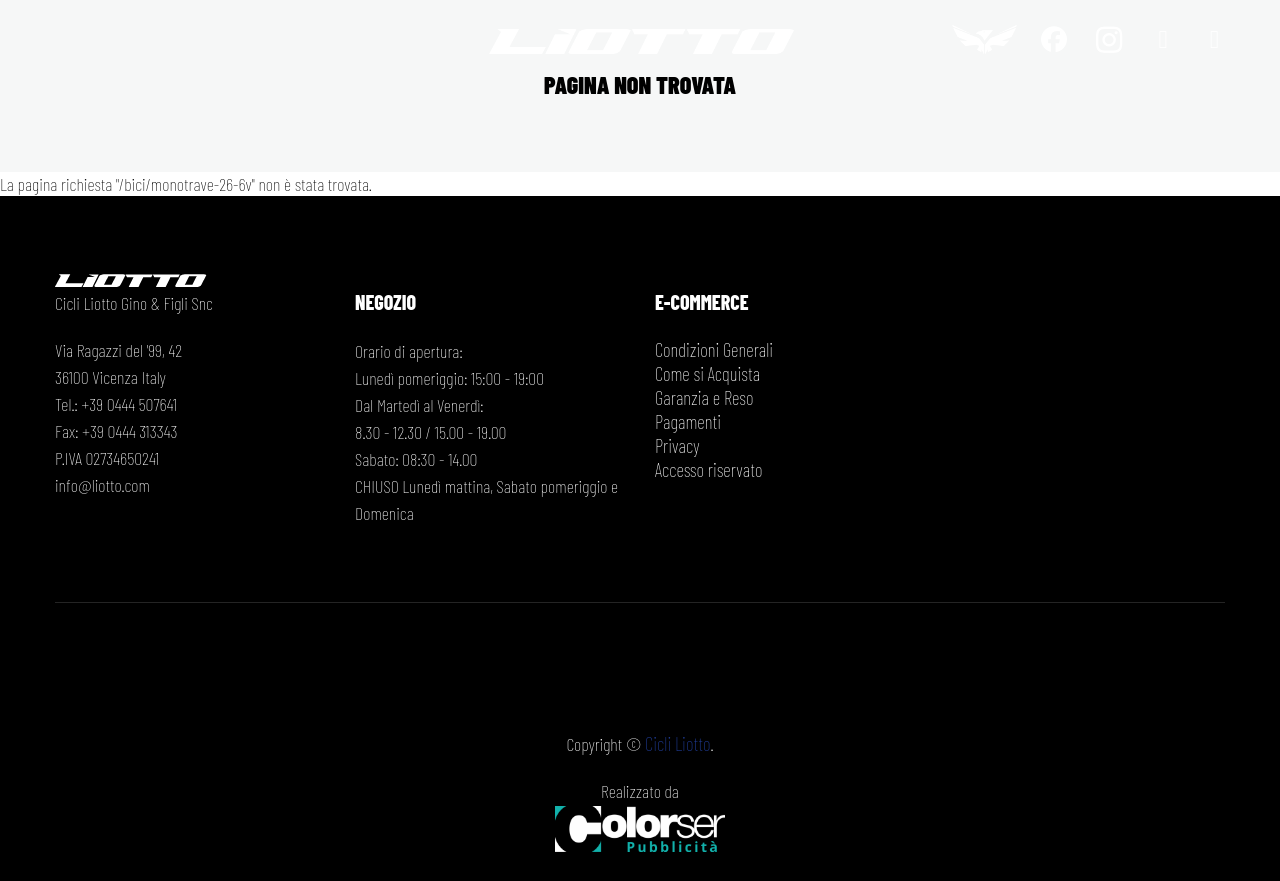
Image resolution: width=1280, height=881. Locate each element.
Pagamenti (686, 422)
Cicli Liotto (678, 743)
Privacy (676, 446)
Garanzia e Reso (702, 398)
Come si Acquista (705, 374)
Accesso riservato (706, 470)
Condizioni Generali (711, 350)
